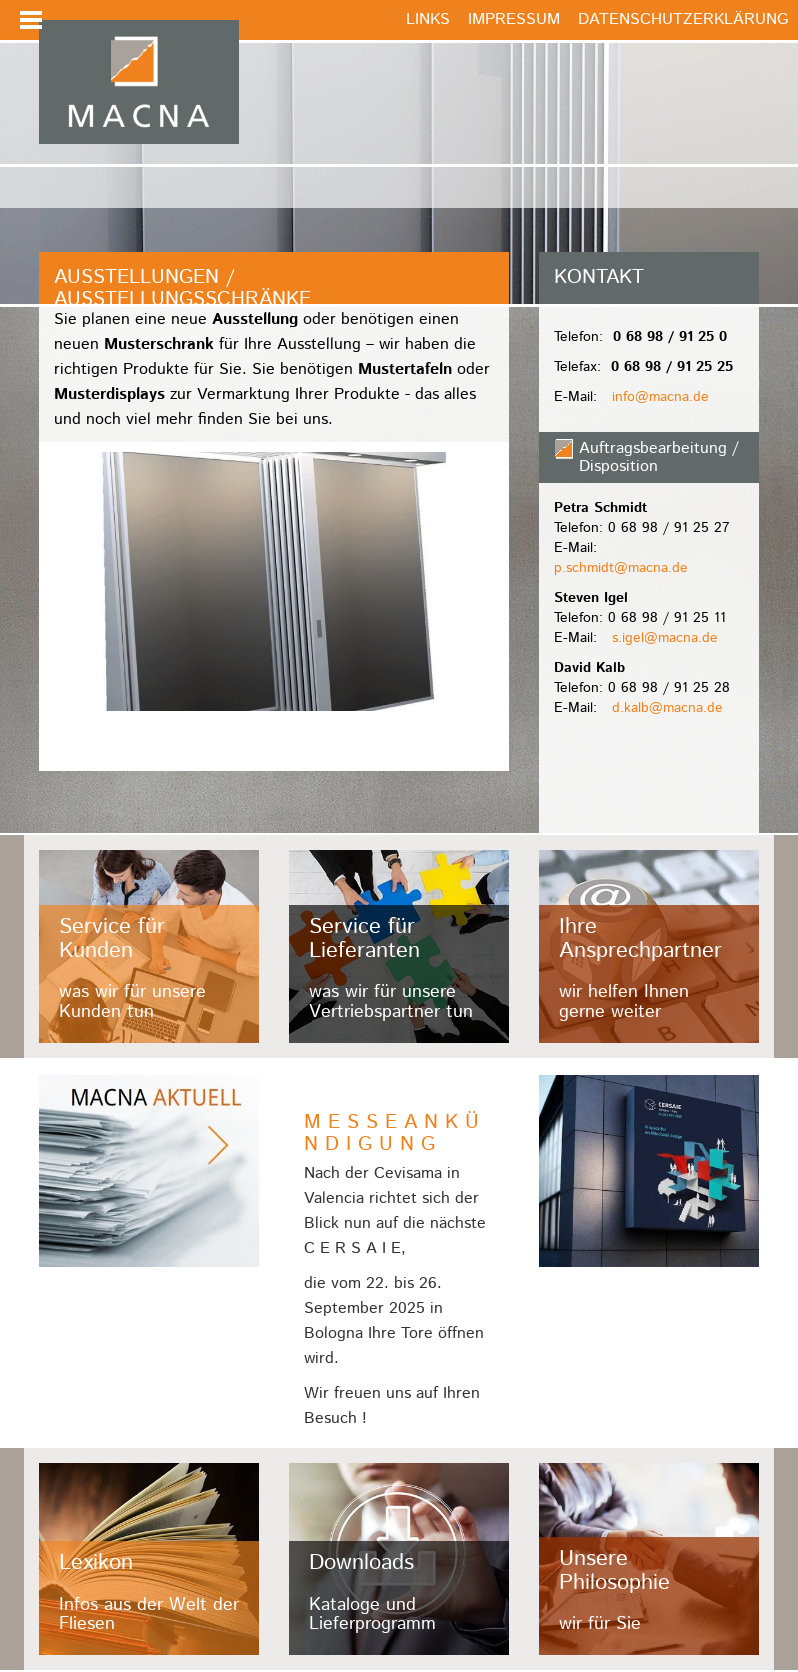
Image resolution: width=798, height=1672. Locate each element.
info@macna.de (660, 397)
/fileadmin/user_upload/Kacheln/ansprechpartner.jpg (649, 946)
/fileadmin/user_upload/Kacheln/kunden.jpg (149, 946)
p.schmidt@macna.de (621, 568)
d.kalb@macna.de (667, 708)
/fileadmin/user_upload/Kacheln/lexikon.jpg (149, 1559)
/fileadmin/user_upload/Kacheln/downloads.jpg (399, 1559)
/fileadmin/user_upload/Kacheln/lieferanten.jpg (399, 946)
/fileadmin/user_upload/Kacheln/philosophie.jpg (649, 1559)
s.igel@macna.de (665, 638)
